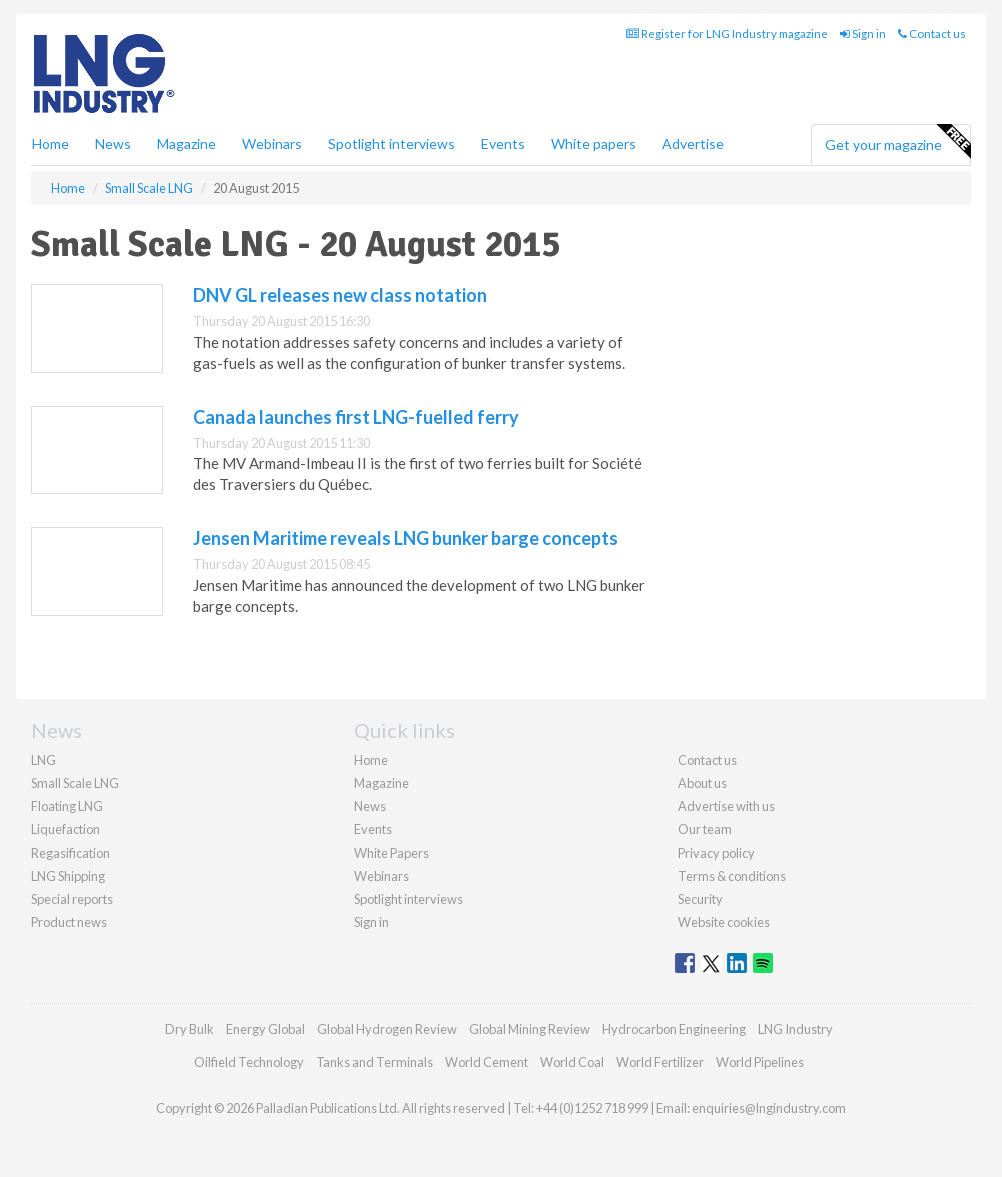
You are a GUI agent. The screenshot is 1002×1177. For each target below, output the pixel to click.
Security (700, 899)
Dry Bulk (189, 1029)
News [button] (113, 143)
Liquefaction (65, 829)
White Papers (391, 853)
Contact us (932, 33)
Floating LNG (67, 806)
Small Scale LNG (75, 783)
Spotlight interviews (391, 143)
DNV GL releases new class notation (340, 295)
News (370, 806)
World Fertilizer (660, 1062)
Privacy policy (716, 853)
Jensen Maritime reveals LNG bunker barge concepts (405, 538)
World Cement (486, 1062)
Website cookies (724, 922)
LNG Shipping (68, 876)
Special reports (72, 899)
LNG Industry (795, 1029)
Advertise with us (726, 806)
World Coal (572, 1062)
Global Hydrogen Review (387, 1029)
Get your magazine (897, 142)
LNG (43, 760)
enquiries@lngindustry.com (769, 1108)
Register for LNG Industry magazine (727, 33)
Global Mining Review (529, 1029)
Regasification (70, 853)
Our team (705, 829)
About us (702, 783)
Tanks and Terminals (374, 1062)
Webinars (272, 143)
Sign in (863, 33)
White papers (593, 143)
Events (503, 143)
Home (50, 143)
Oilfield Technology (249, 1062)
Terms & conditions (732, 876)
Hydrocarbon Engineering (674, 1029)
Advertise (693, 143)
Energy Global (265, 1029)
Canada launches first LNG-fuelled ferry (356, 417)
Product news (69, 922)
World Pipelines (760, 1062)
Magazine (186, 143)
